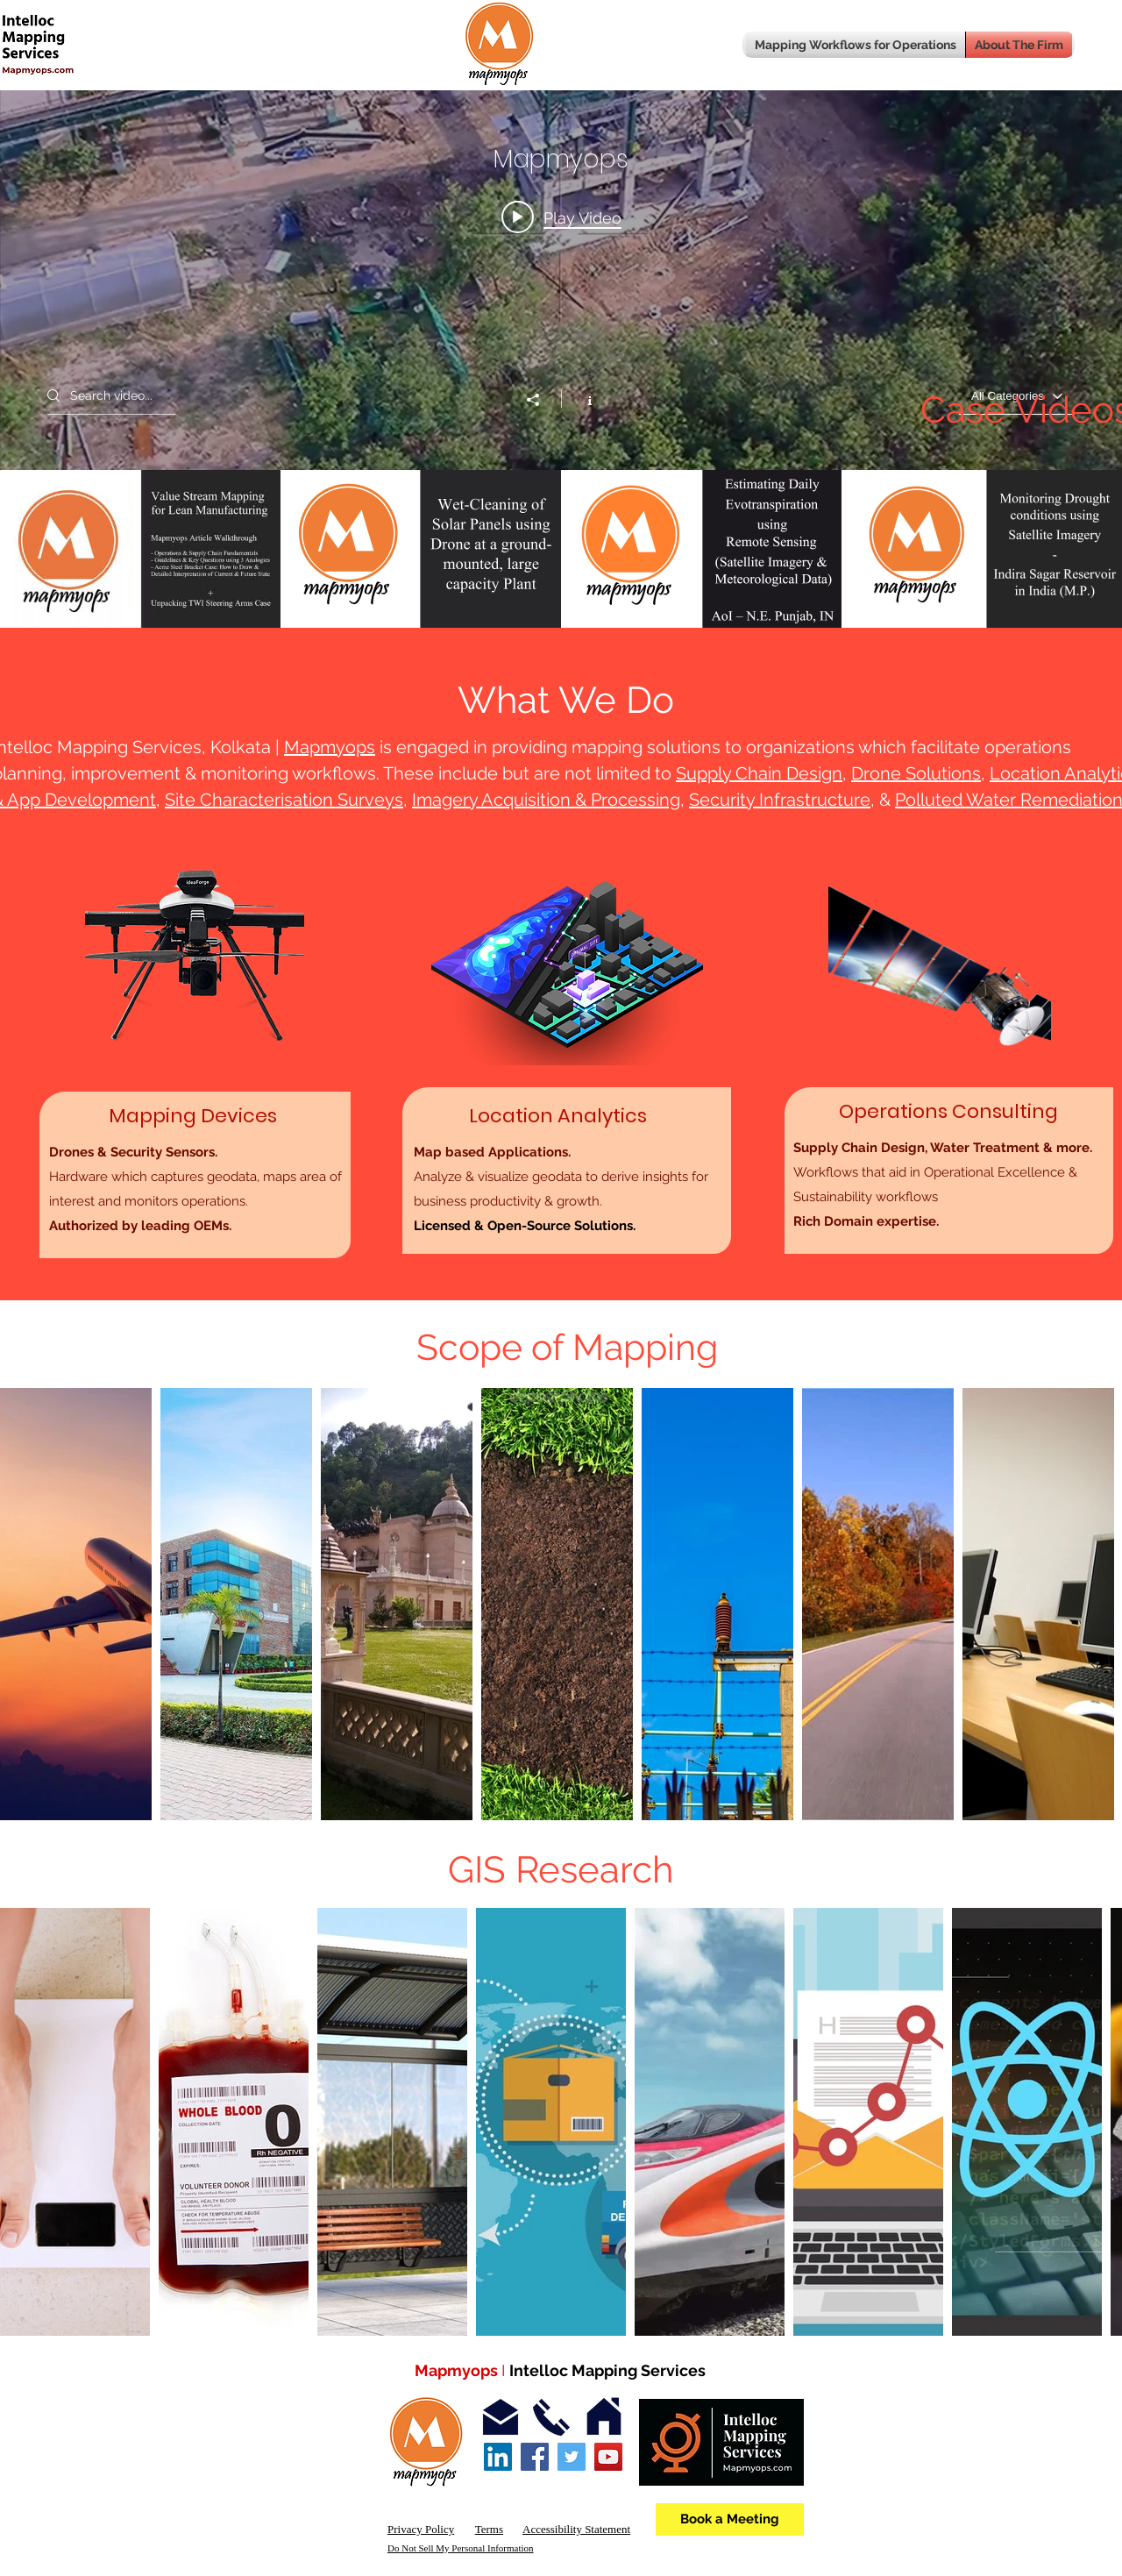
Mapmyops (329, 747)
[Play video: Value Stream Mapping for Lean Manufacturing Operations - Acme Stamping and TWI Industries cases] (561, 217)
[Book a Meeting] (730, 2519)
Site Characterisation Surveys (284, 799)
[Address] (604, 2417)
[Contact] (551, 2417)
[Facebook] (535, 2457)
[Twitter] (571, 2457)
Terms (489, 2529)
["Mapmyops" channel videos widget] (561, 314)
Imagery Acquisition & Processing (546, 799)
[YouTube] (608, 2457)
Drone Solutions (916, 773)
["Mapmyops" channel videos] (561, 549)
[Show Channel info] (580, 399)
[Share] (541, 400)
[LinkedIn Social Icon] (498, 2457)
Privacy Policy (420, 2529)
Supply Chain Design (759, 773)
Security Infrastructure (779, 799)
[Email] (500, 2417)
